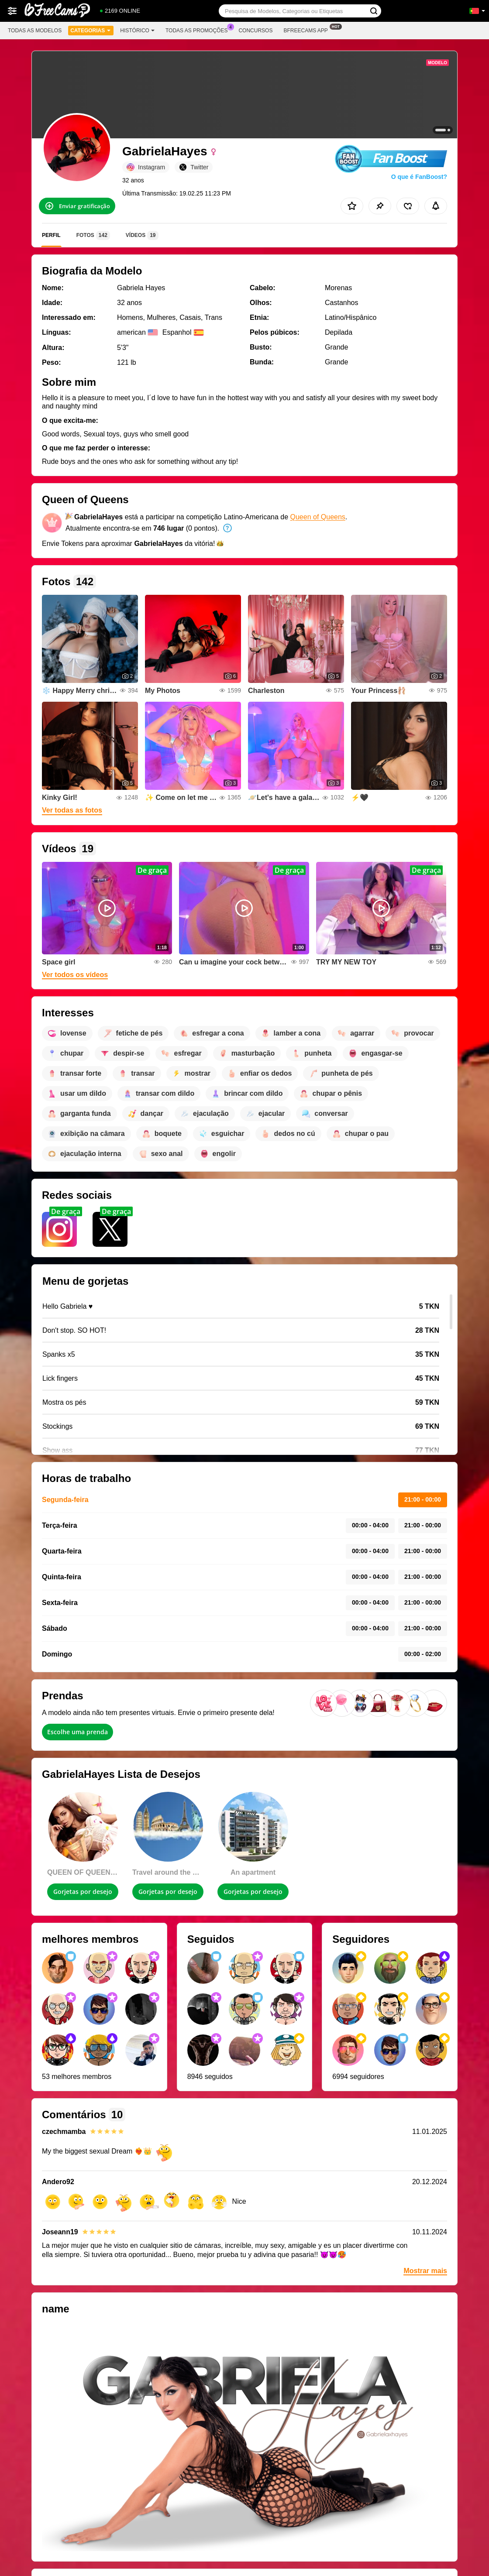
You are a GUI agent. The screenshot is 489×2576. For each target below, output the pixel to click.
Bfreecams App (307, 30)
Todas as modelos (35, 30)
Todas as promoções (198, 30)
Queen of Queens (317, 517)
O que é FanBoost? (419, 176)
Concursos (255, 30)
